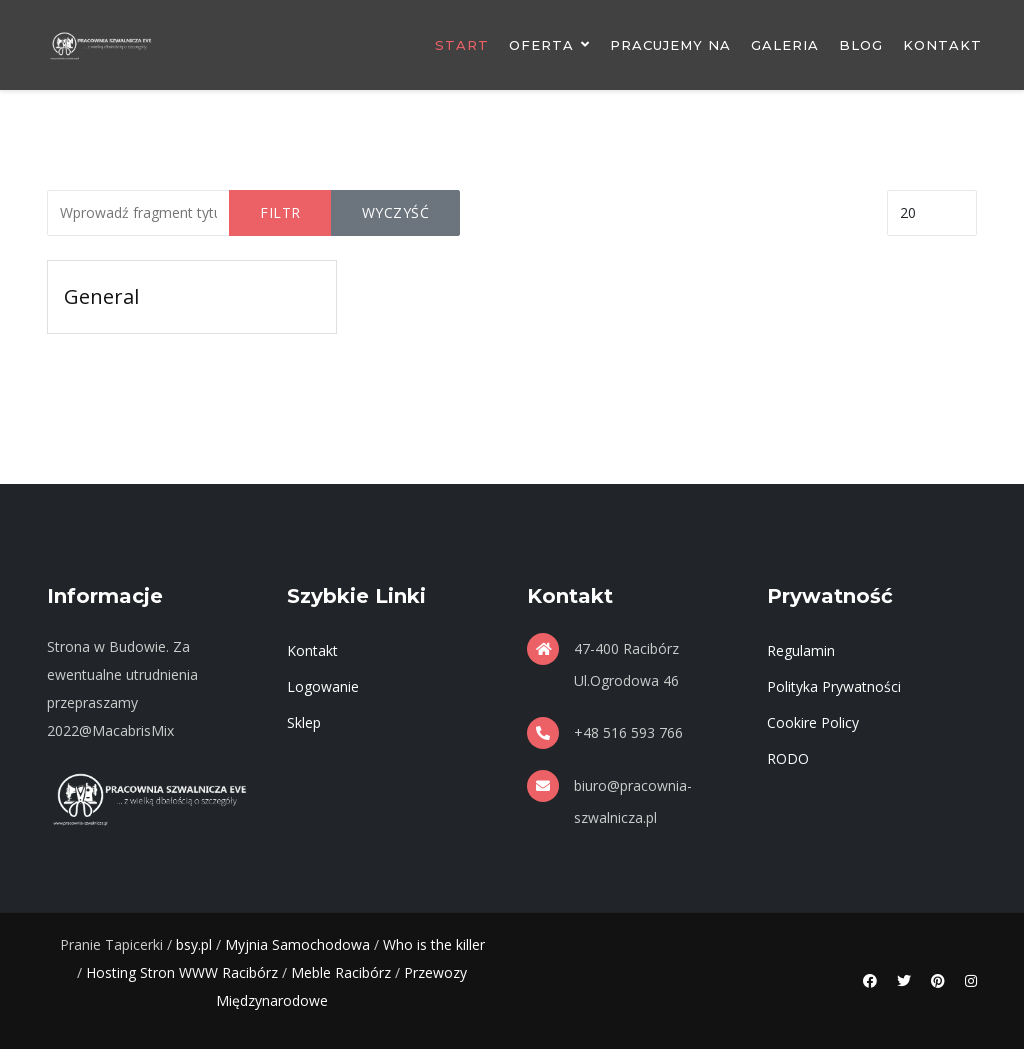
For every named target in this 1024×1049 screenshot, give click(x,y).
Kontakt (942, 45)
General (101, 296)
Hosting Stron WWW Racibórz (182, 972)
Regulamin (801, 650)
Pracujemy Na (670, 45)
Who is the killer (434, 944)
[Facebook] (870, 980)
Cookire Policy (813, 722)
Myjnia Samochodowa (297, 944)
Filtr (280, 212)
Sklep (304, 722)
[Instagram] (971, 980)
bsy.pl (194, 944)
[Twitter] (904, 980)
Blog (861, 45)
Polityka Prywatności (834, 686)
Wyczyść (396, 212)
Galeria (785, 45)
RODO (788, 758)
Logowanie (323, 686)
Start (462, 45)
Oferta (541, 45)
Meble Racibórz (341, 972)
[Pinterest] (938, 980)
